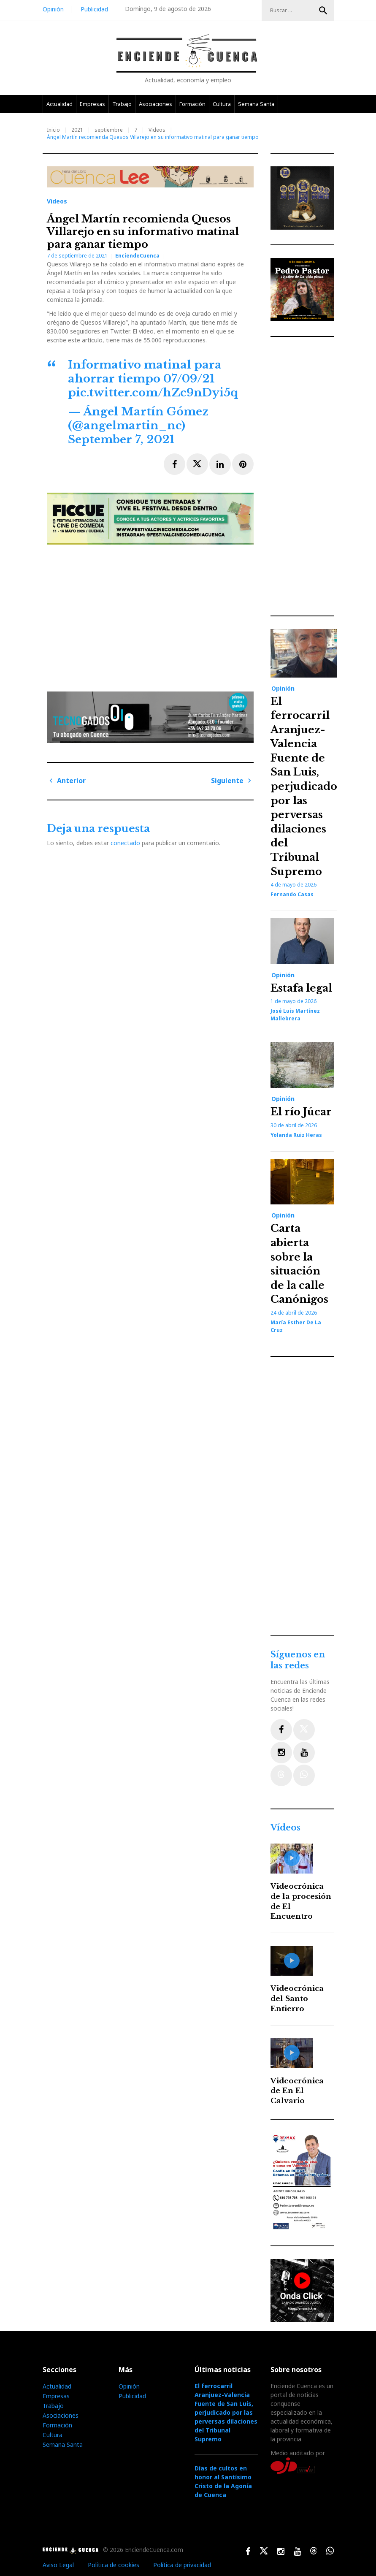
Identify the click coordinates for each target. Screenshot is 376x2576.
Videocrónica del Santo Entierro (297, 1998)
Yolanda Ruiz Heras (296, 1135)
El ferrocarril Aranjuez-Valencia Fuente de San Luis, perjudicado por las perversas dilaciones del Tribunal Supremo (304, 786)
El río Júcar (301, 1112)
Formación (192, 104)
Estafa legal (301, 988)
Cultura (222, 104)
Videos (157, 129)
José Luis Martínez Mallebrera (295, 1014)
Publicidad (94, 9)
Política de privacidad (182, 2565)
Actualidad (59, 104)
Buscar (323, 10)
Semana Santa (256, 104)
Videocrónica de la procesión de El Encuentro (301, 1901)
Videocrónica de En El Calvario (297, 2091)
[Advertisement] (152, 615)
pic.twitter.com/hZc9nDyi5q (153, 392)
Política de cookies (113, 2565)
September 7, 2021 (121, 439)
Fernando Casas (292, 894)
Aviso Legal (58, 2565)
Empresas (92, 104)
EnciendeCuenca (137, 255)
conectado (125, 843)
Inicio (53, 129)
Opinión (53, 9)
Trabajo (122, 104)
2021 (77, 129)
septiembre (109, 129)
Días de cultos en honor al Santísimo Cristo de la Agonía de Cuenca (223, 2481)
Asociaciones (155, 104)
